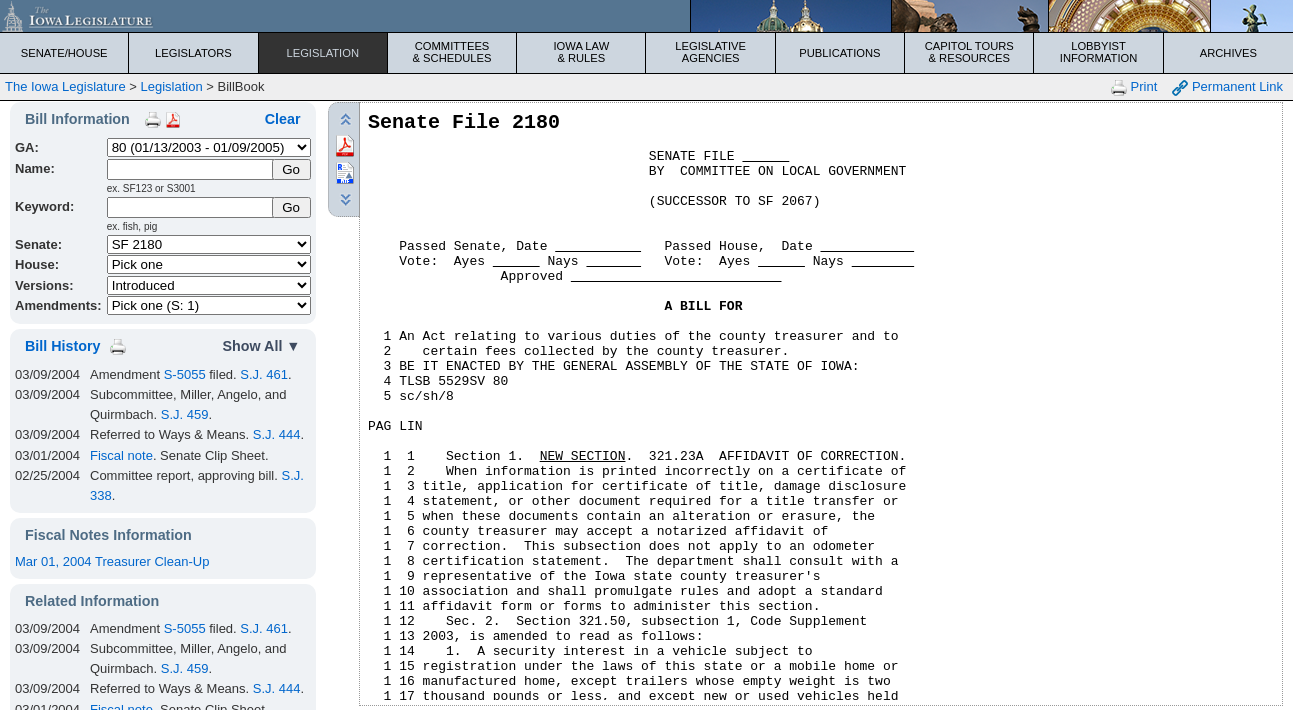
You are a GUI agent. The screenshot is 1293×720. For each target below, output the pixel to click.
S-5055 (185, 374)
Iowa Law (581, 52)
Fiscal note (121, 455)
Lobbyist (1098, 52)
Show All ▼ (262, 346)
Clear (283, 119)
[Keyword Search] (191, 207)
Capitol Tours (969, 52)
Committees (452, 52)
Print (1134, 87)
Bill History (62, 346)
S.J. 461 (264, 374)
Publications (839, 53)
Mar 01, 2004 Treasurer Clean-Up (112, 561)
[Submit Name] (291, 169)
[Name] (191, 169)
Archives (1228, 53)
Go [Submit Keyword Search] (291, 207)
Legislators (193, 53)
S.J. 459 (185, 414)
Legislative (711, 52)
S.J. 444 (277, 434)
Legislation (322, 53)
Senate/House (64, 53)
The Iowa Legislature (65, 86)
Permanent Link (1227, 87)
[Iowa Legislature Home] (646, 16)
